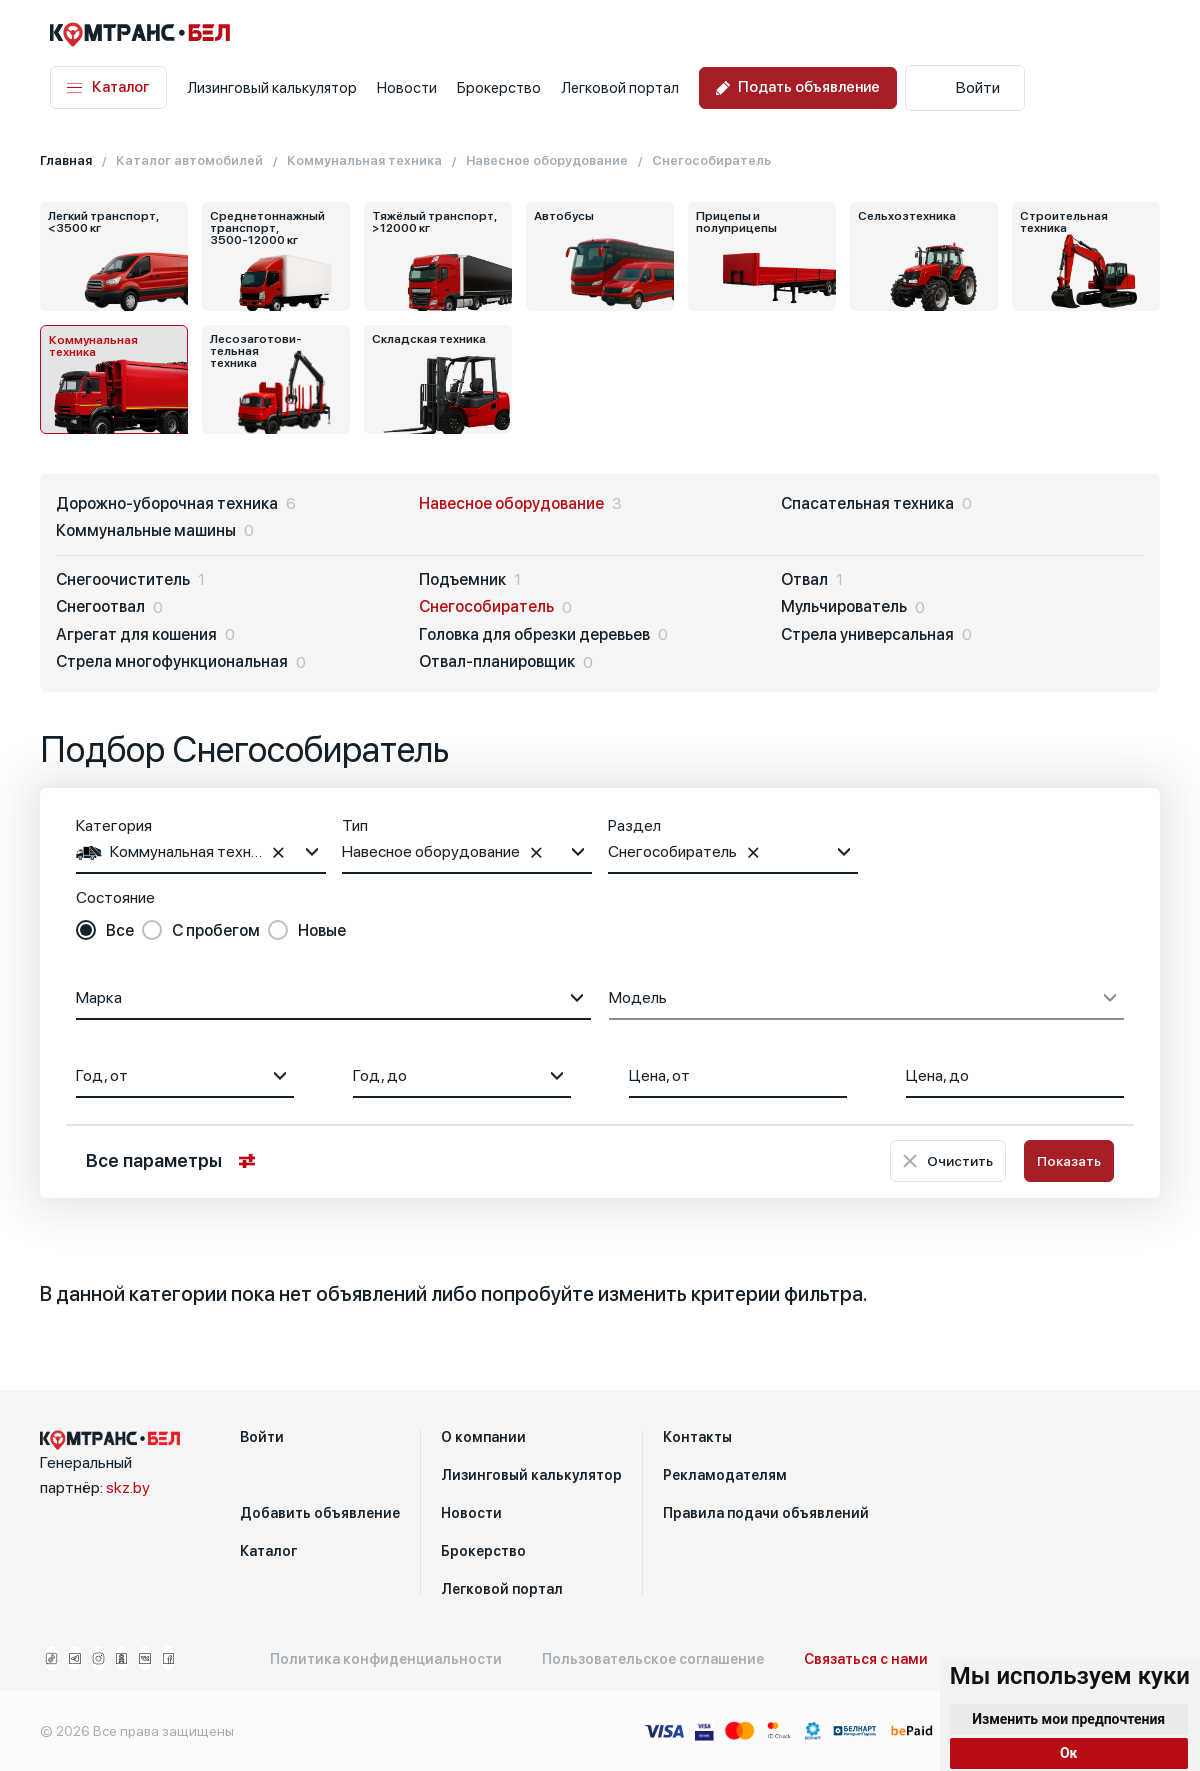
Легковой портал (620, 88)
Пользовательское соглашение (653, 1659)
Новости (407, 88)
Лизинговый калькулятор (272, 88)
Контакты (697, 1437)
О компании (483, 1437)
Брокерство (499, 88)
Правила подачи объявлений (766, 1513)
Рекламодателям (725, 1475)
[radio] (105, 931)
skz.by (128, 1487)
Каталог (108, 87)
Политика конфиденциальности (386, 1659)
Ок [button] (1069, 1753)
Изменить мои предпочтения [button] (1068, 1719)
